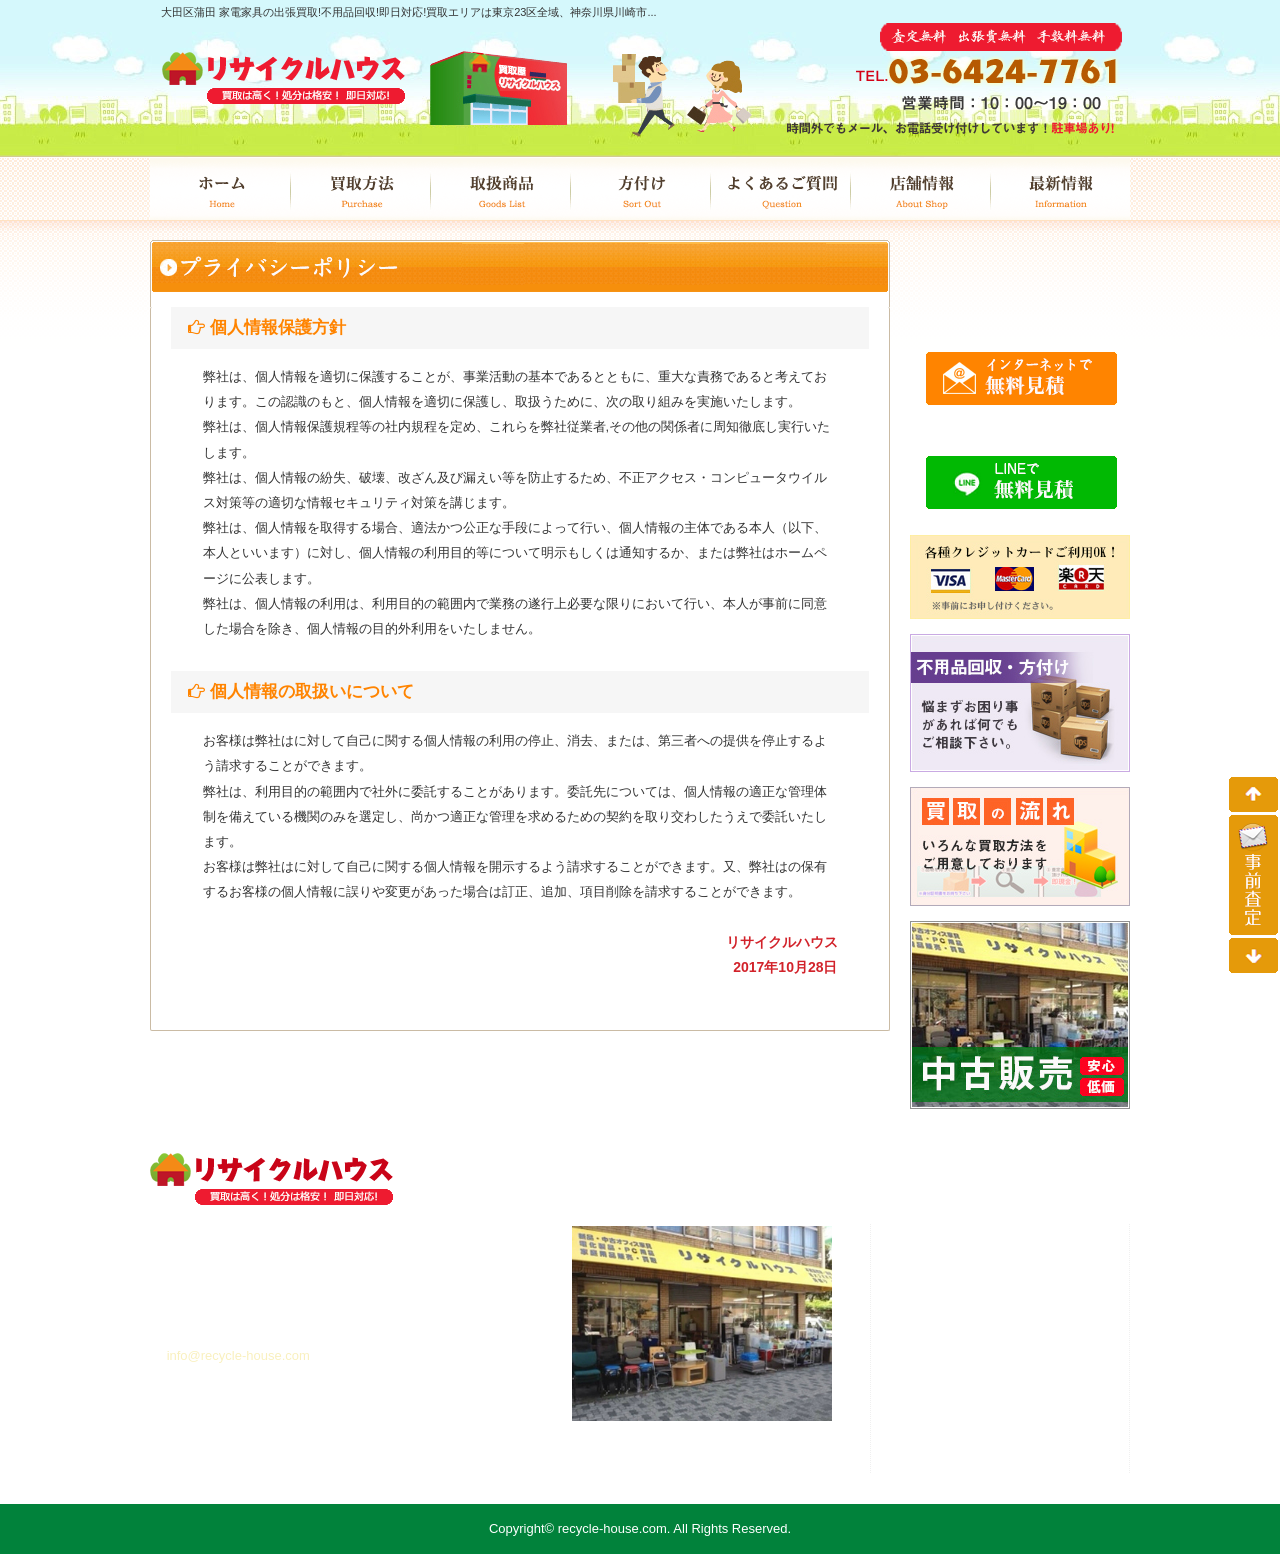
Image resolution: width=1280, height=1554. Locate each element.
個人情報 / (969, 1473)
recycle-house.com (612, 1528)
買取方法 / (976, 1297)
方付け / (968, 1341)
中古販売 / (976, 1363)
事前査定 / (961, 1451)
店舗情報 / (984, 1407)
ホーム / (955, 1275)
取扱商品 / (980, 1319)
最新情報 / (965, 1429)
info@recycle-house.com (238, 1355)
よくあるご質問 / (992, 1385)
